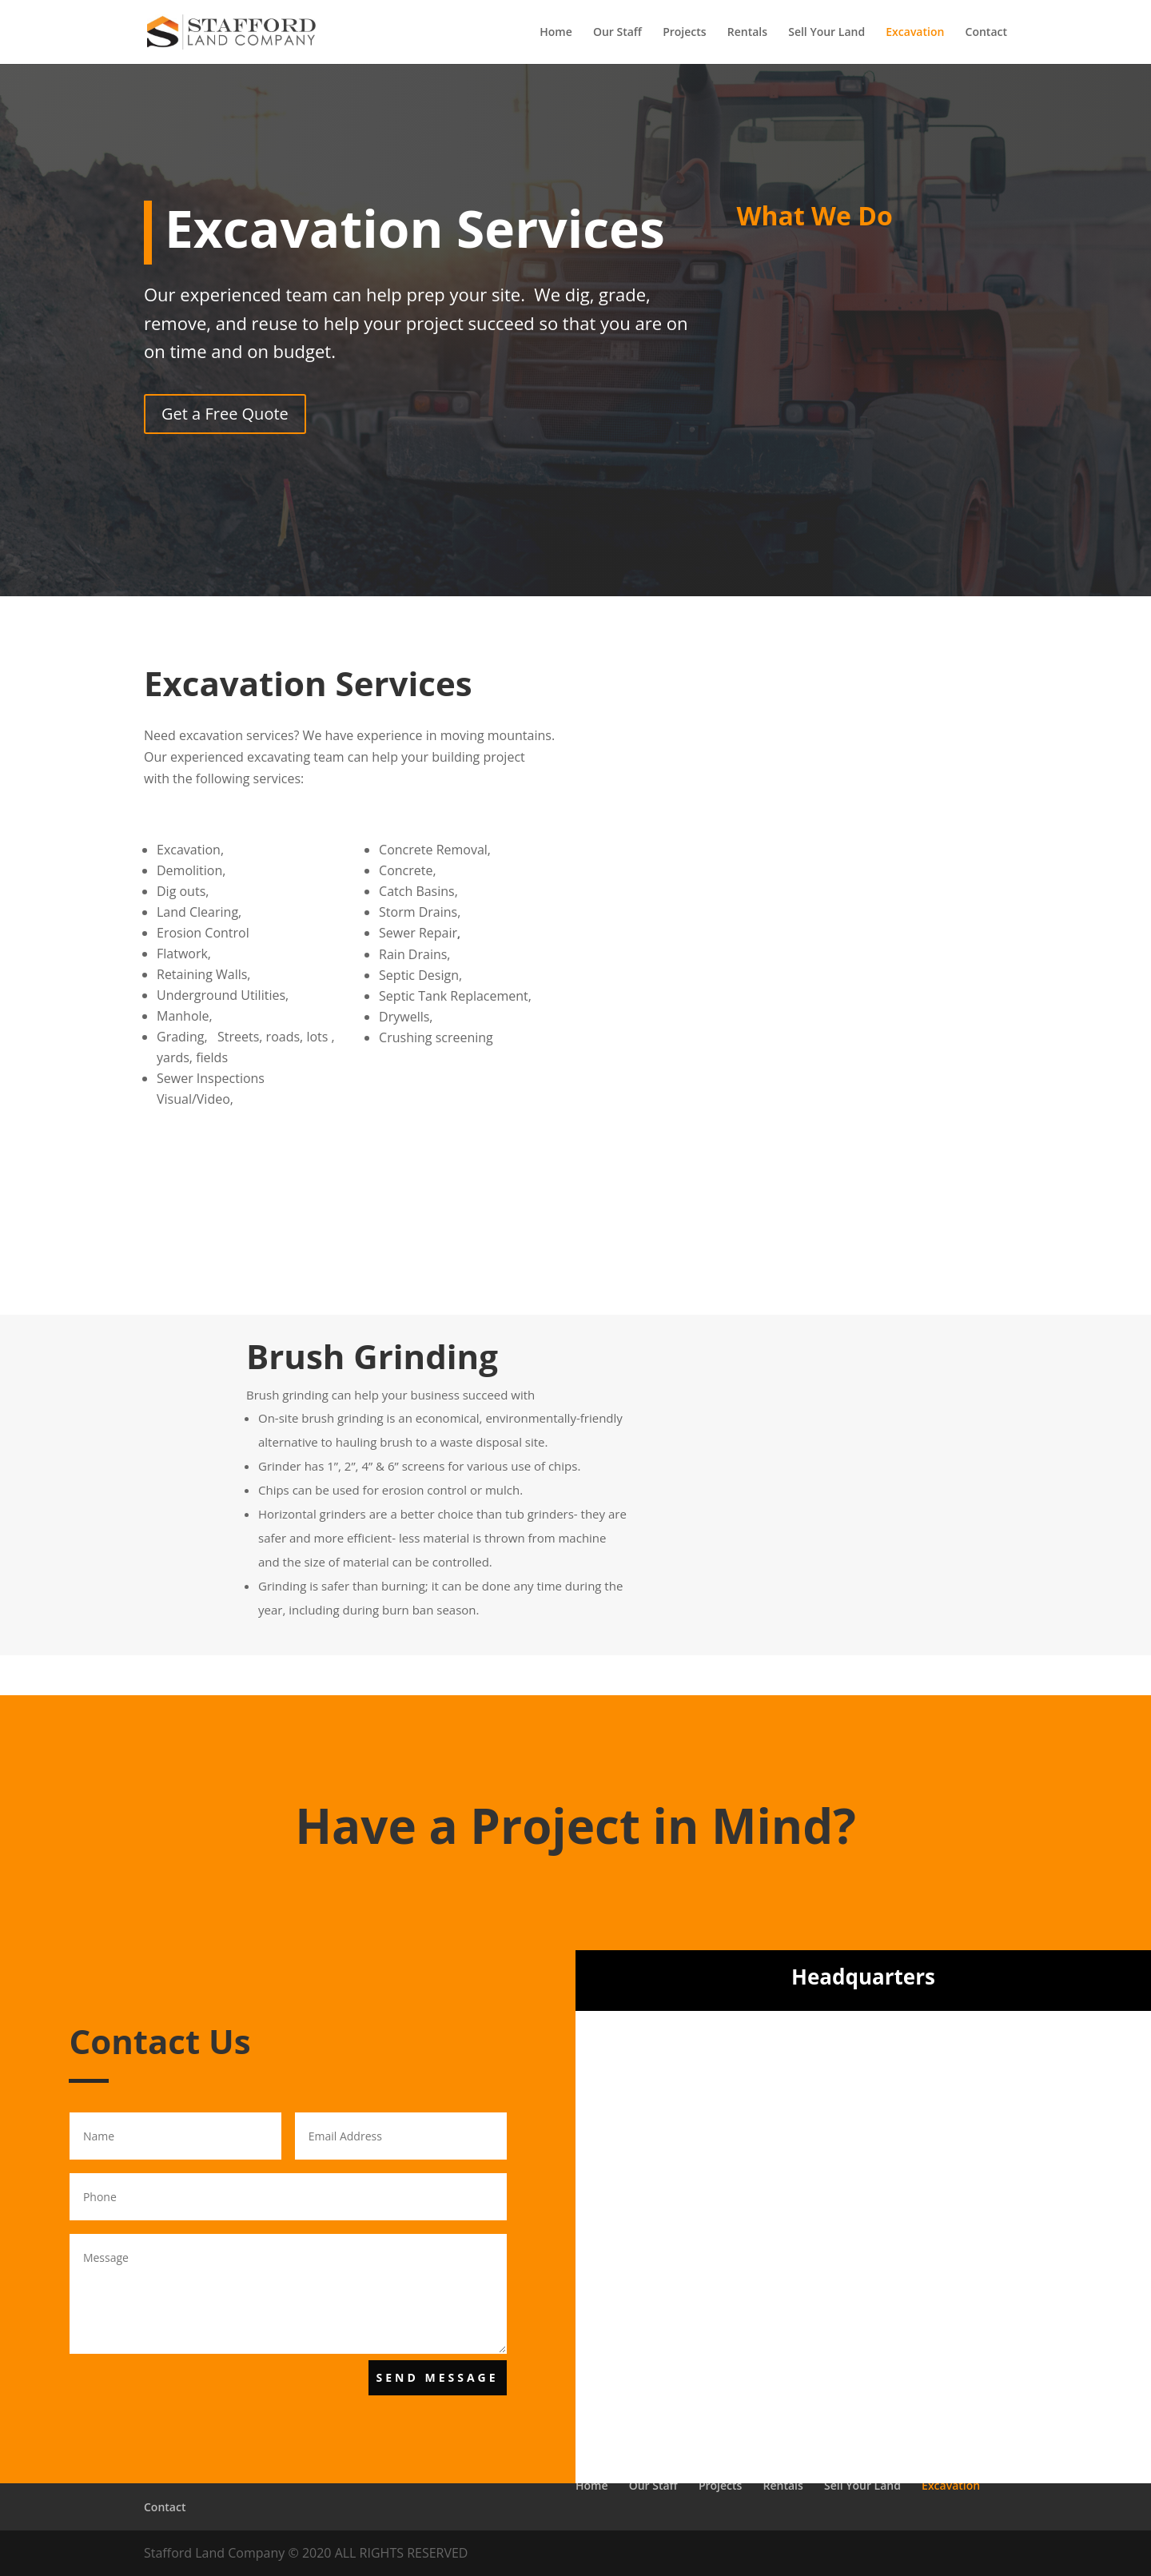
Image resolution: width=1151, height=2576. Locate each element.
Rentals (747, 32)
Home (556, 32)
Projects (684, 32)
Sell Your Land (826, 32)
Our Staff (617, 32)
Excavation (915, 32)
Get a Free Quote (225, 413)
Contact (986, 32)
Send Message (437, 2377)
